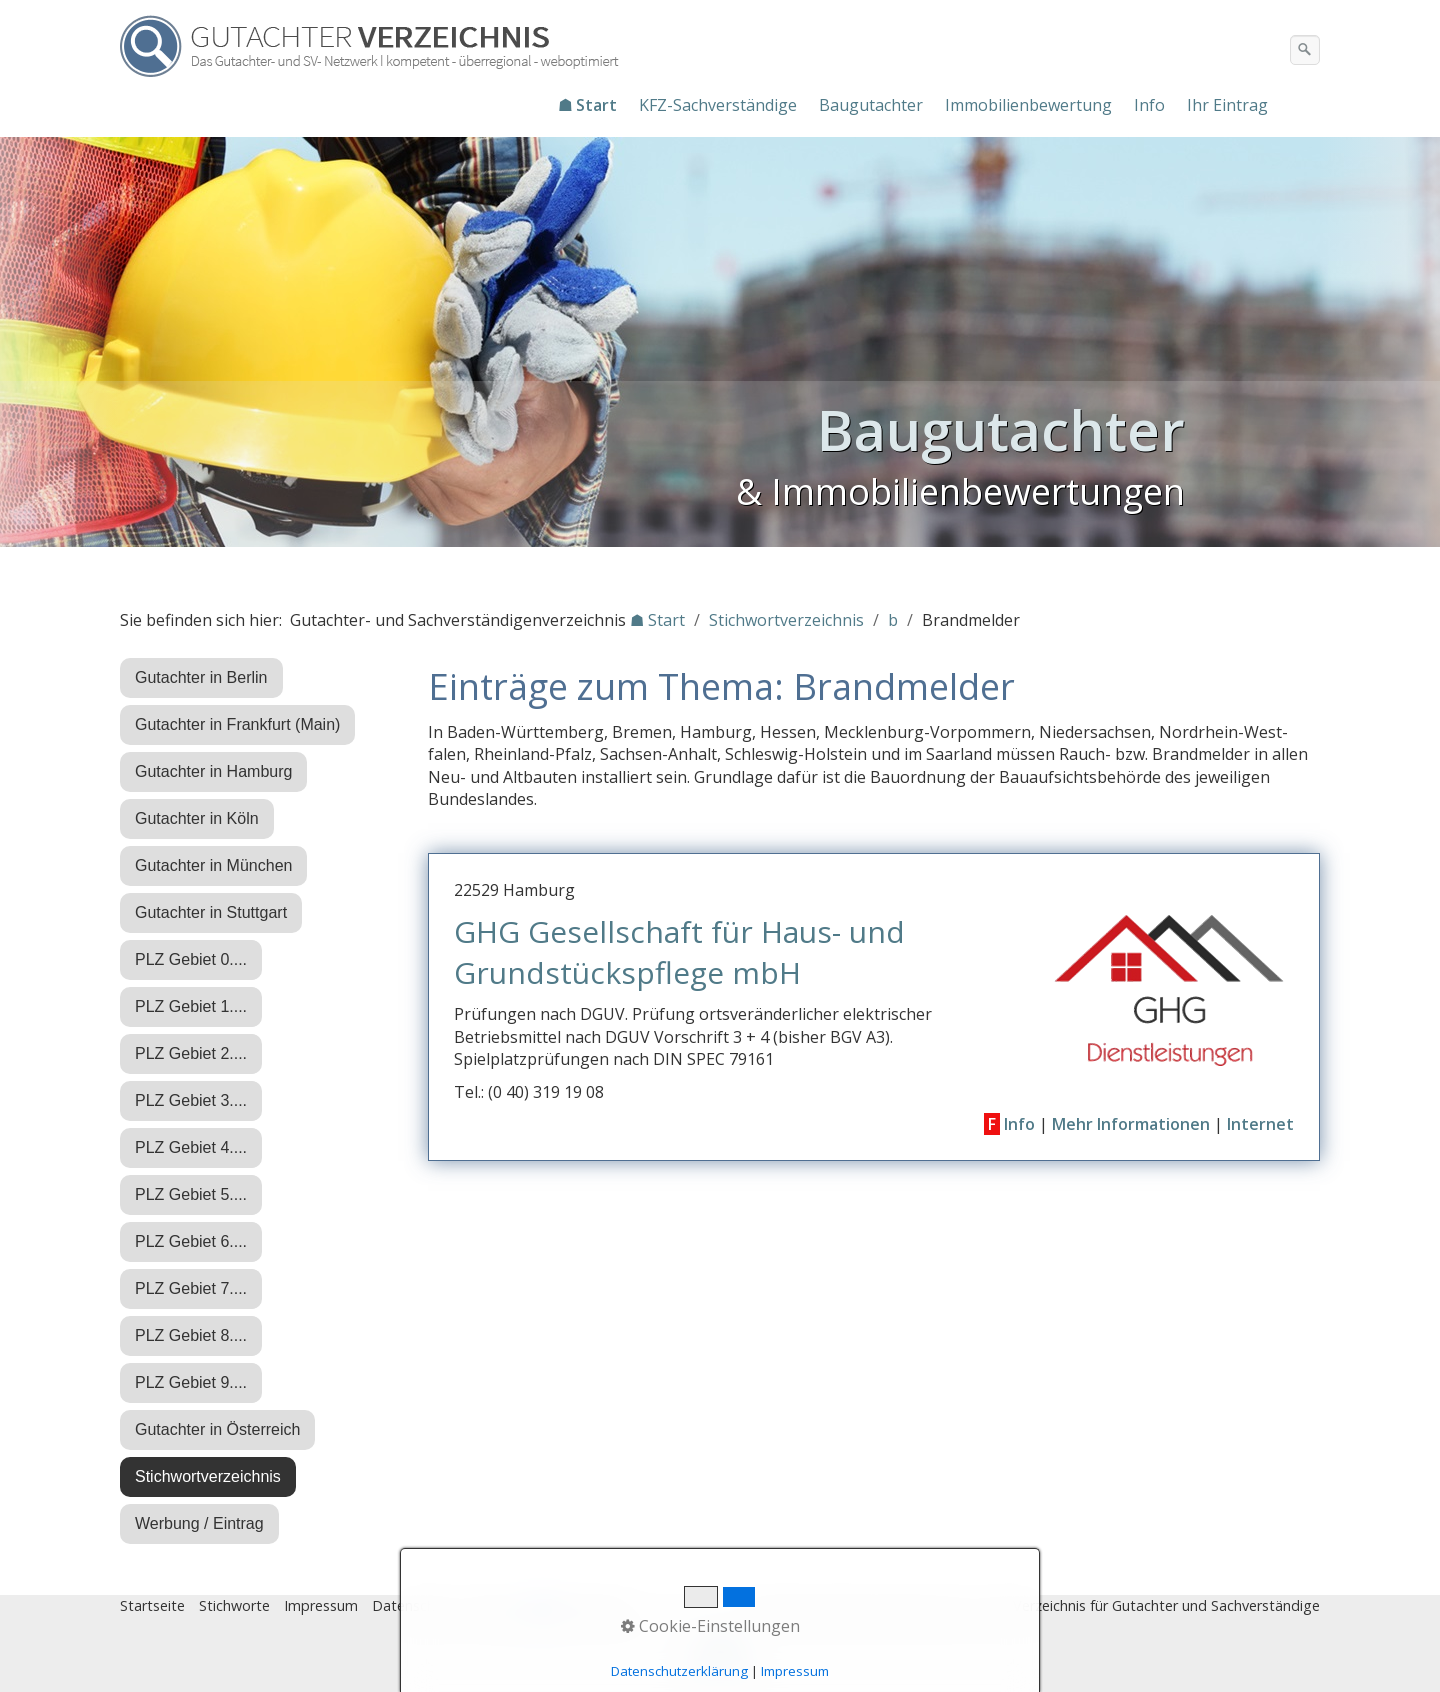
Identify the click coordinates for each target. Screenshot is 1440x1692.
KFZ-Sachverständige (718, 105)
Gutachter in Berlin (201, 677)
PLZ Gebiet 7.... (191, 1288)
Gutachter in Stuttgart (211, 912)
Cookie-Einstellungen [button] (710, 1626)
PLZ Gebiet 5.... (191, 1194)
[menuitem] (588, 105)
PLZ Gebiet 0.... (191, 959)
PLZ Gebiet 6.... (191, 1241)
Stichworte (234, 1605)
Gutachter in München (213, 865)
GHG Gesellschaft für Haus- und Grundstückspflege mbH (679, 952)
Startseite (152, 1605)
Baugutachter (871, 105)
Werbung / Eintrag (199, 1523)
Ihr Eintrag (1227, 105)
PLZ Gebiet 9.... (191, 1382)
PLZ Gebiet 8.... (191, 1335)
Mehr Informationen (1131, 1124)
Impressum (321, 1605)
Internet (1260, 1124)
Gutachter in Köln (197, 818)
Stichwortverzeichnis (208, 1476)
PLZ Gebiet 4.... (191, 1147)
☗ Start (587, 105)
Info (1149, 105)
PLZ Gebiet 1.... (191, 1006)
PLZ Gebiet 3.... (191, 1100)
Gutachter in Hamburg (213, 771)
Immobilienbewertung (1028, 105)
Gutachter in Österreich (217, 1429)
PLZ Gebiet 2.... (191, 1053)
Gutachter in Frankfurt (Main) (237, 724)
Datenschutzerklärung (679, 1671)
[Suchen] (1305, 50)
